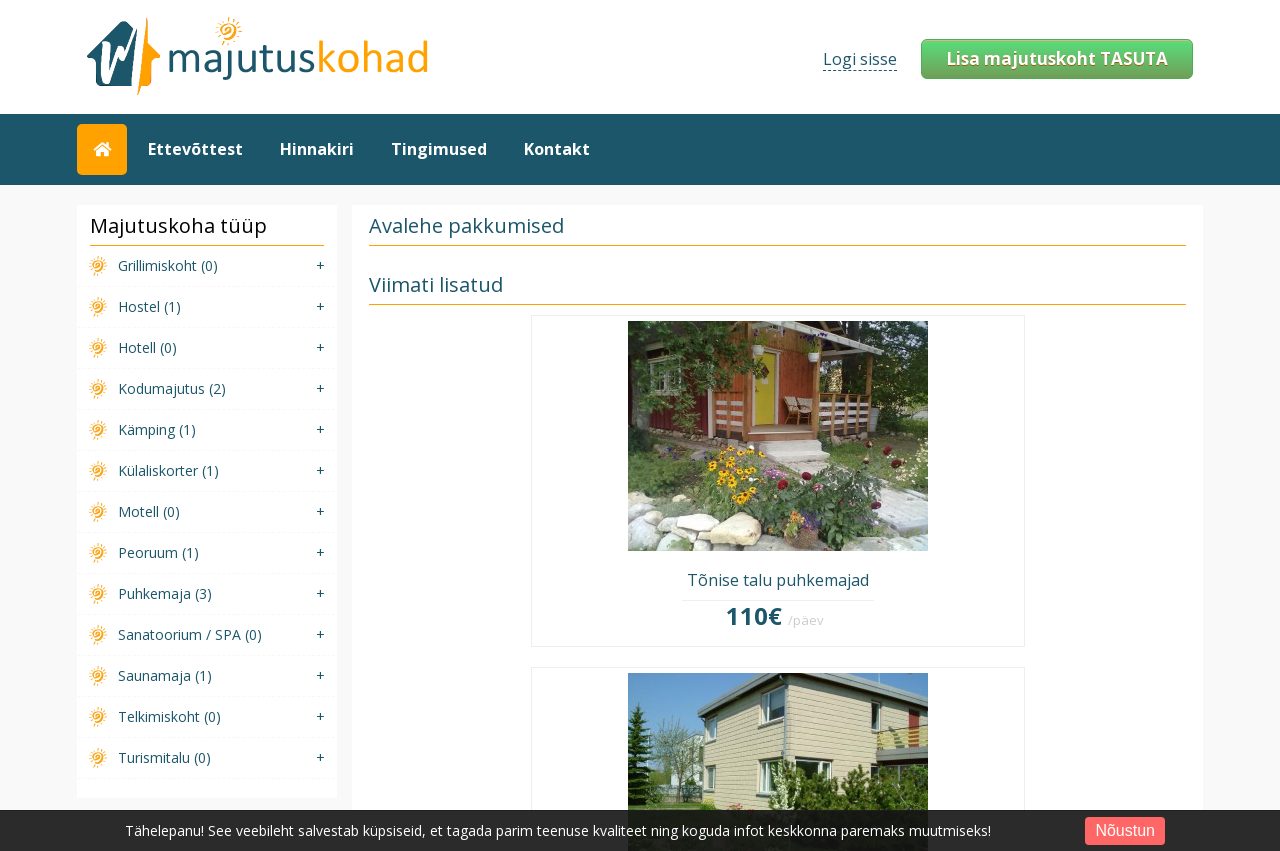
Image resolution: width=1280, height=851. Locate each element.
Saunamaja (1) (165, 675)
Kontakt (557, 149)
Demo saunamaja (1090, 491)
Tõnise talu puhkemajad (465, 491)
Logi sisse (860, 59)
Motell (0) (149, 511)
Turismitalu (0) (164, 757)
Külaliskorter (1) (168, 470)
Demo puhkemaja (882, 491)
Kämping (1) (157, 429)
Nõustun (1125, 830)
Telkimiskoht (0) (169, 716)
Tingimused (439, 149)
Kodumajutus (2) (172, 388)
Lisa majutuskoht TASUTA (1057, 58)
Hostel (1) (149, 306)
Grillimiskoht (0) (168, 265)
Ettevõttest (195, 149)
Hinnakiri (317, 149)
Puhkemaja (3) (165, 593)
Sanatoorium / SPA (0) (190, 634)
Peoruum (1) (158, 552)
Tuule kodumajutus (673, 491)
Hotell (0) (147, 347)
